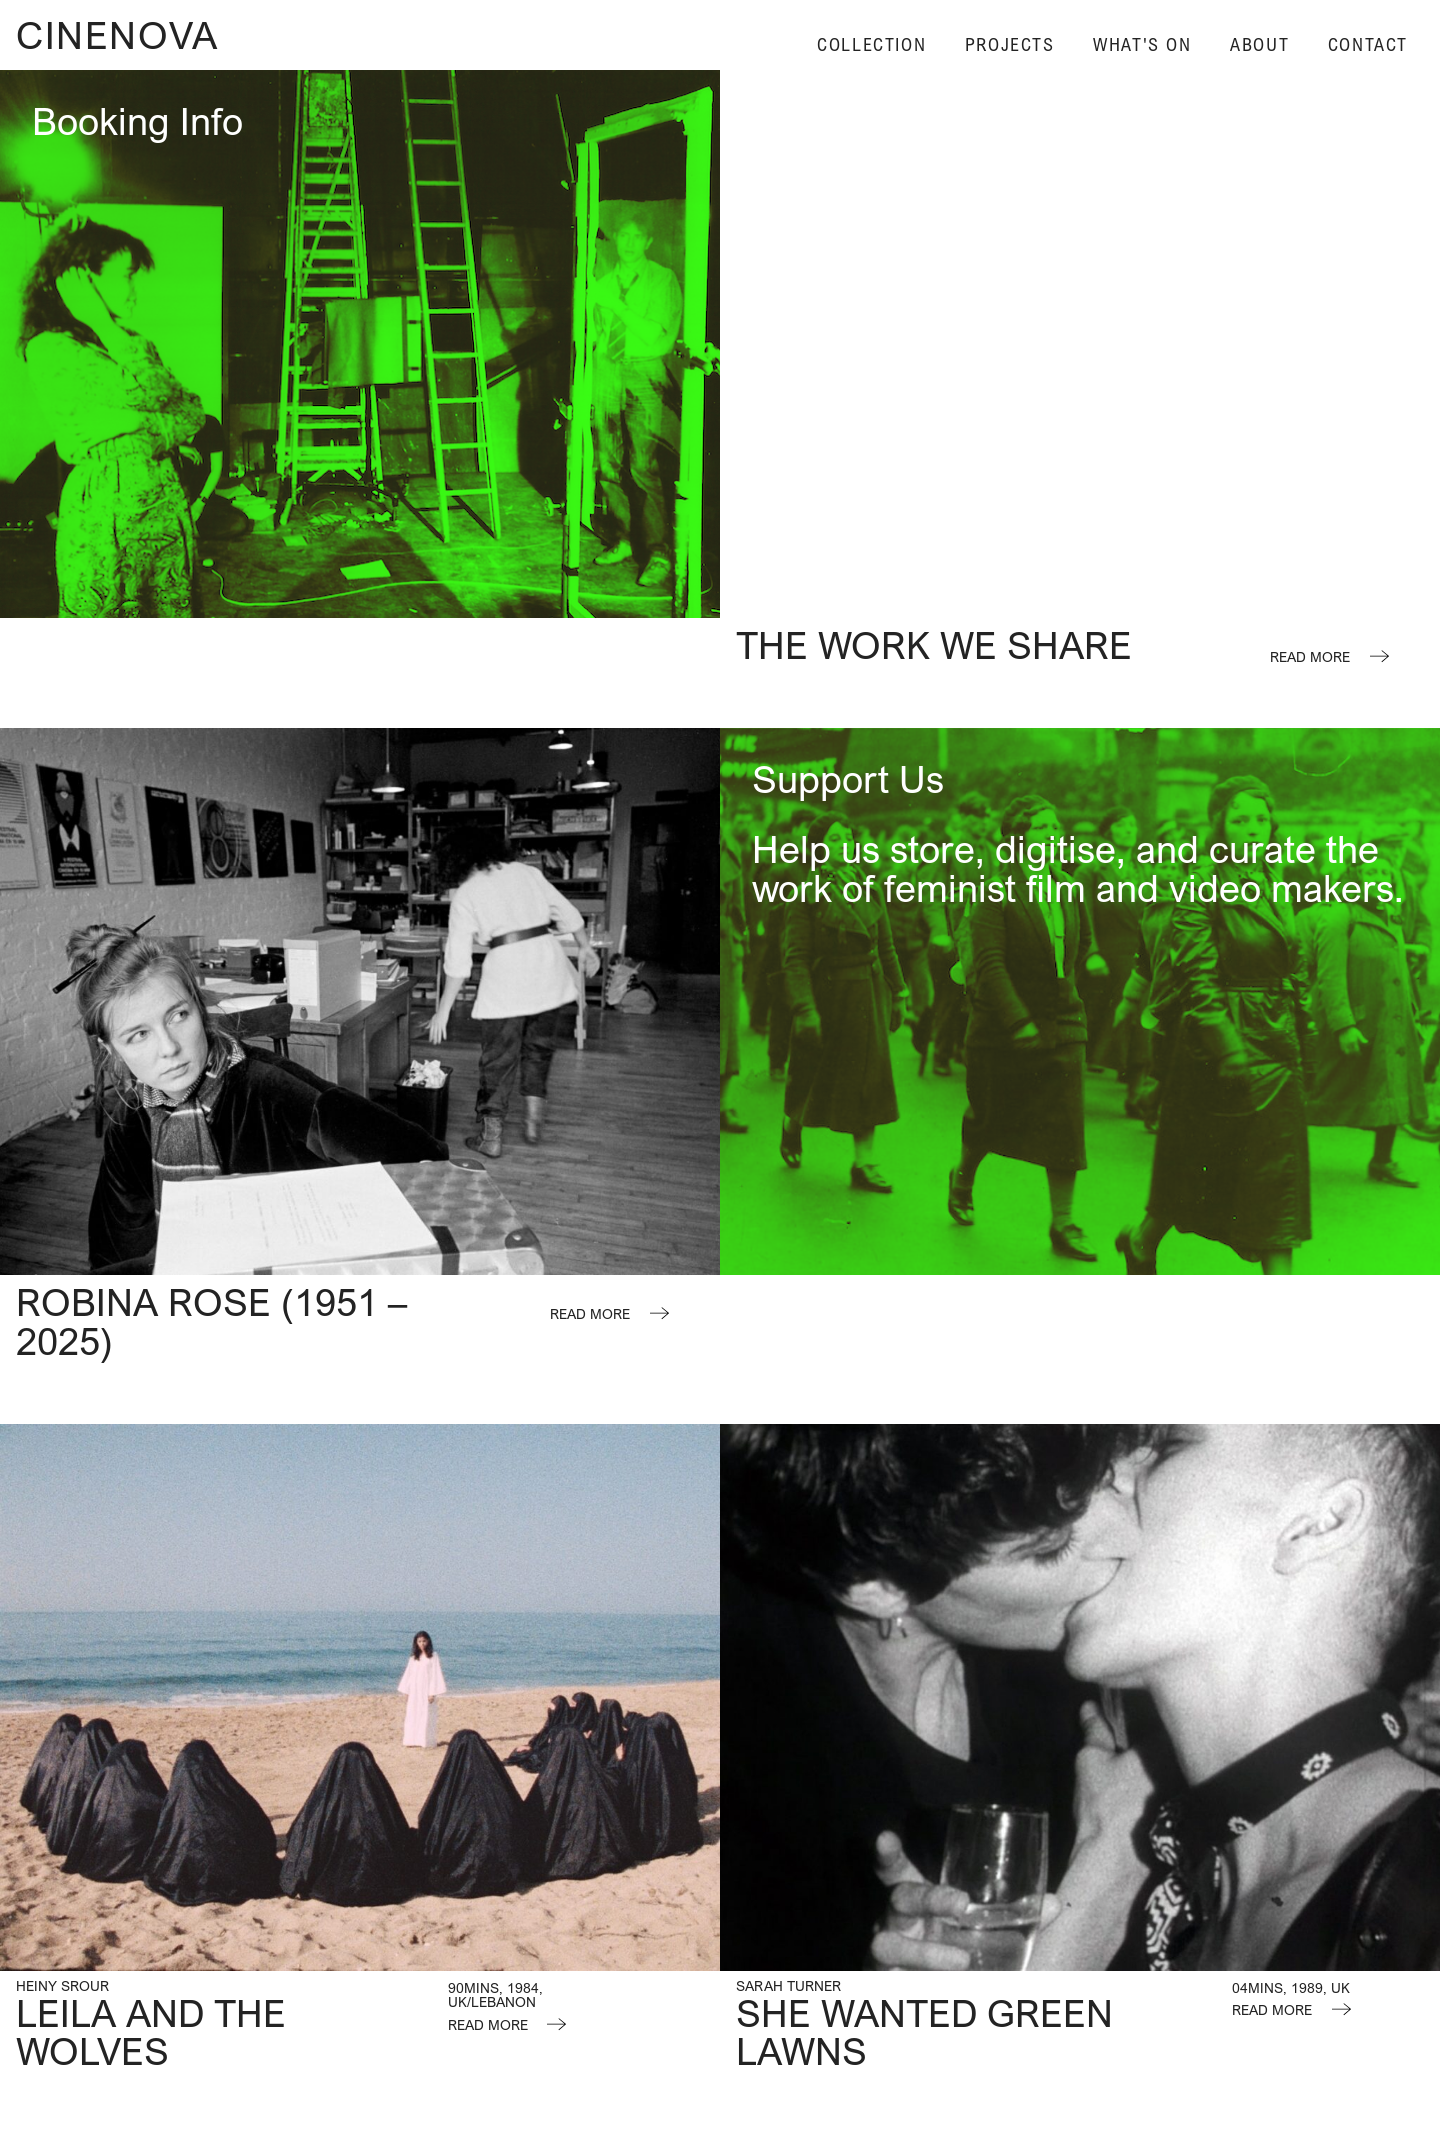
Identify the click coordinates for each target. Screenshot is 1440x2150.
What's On (1142, 44)
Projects (1010, 44)
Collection (871, 44)
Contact (1368, 44)
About (1259, 44)
